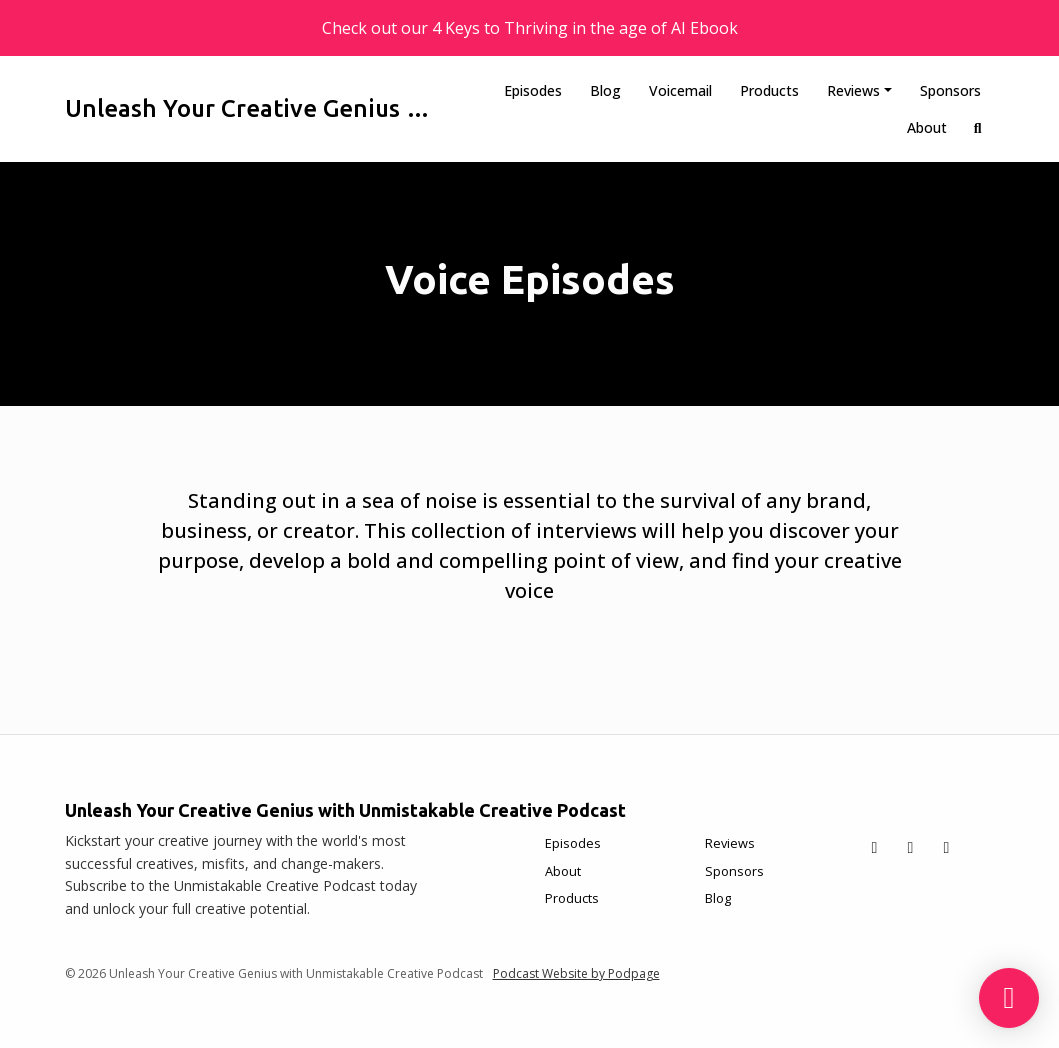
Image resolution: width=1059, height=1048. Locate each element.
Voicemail (680, 90)
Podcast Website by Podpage (576, 973)
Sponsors (950, 90)
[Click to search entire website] (978, 127)
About (927, 127)
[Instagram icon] (947, 847)
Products (769, 90)
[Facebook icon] (911, 847)
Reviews (853, 90)
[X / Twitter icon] (875, 847)
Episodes (533, 90)
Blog (605, 90)
